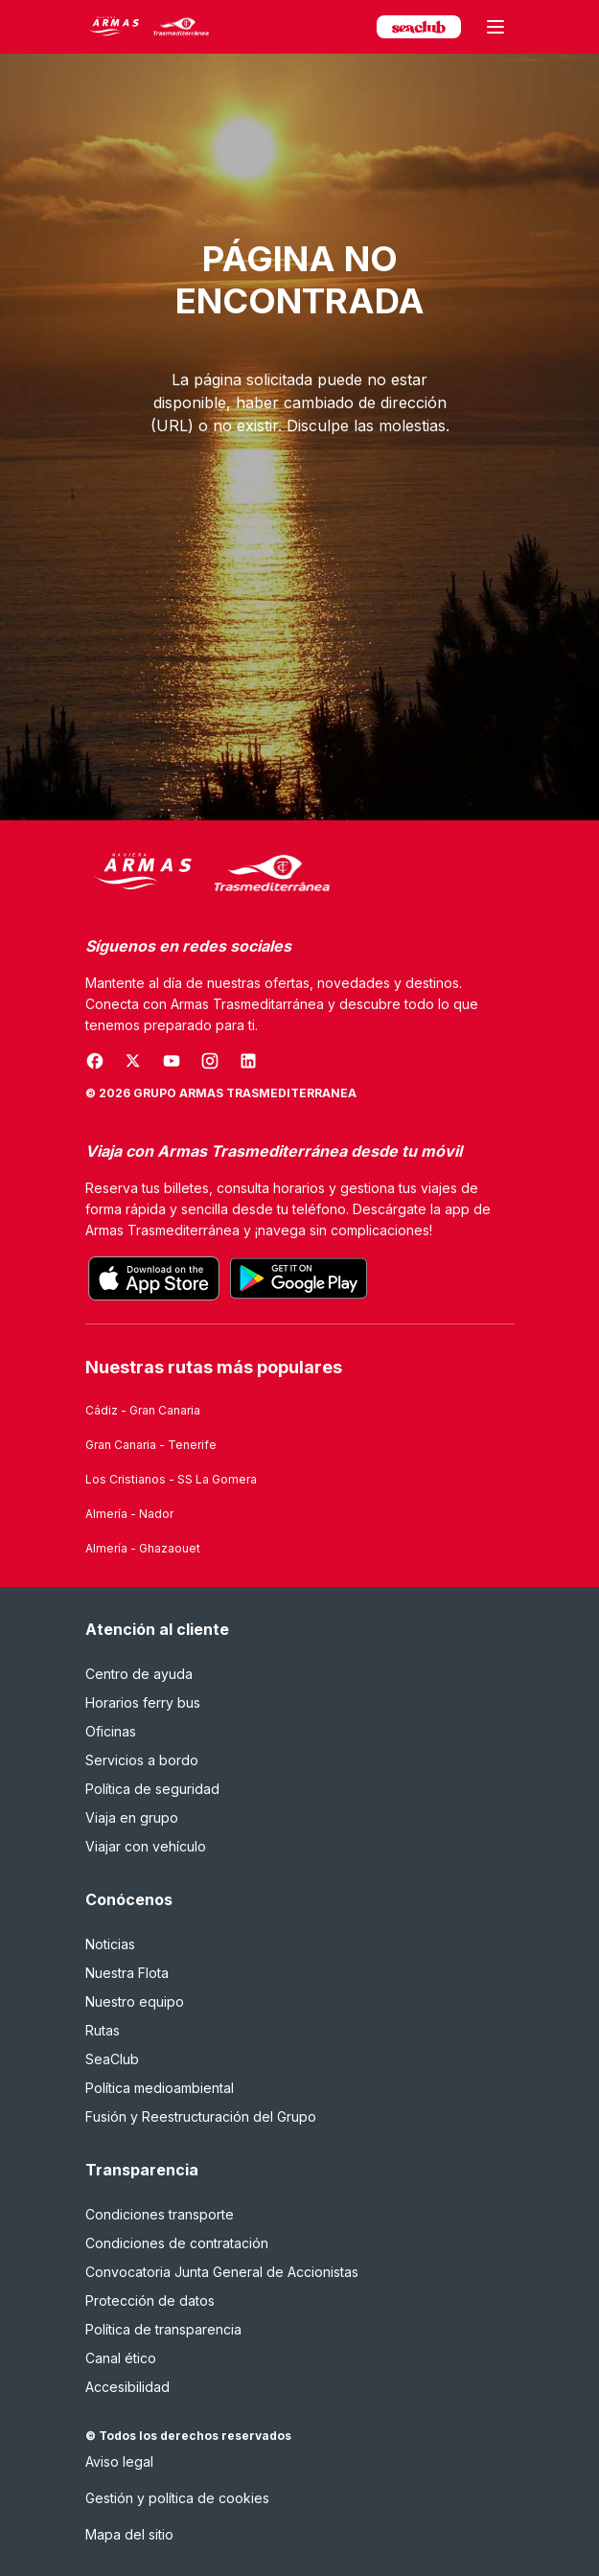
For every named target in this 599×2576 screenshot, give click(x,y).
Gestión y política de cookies (177, 2498)
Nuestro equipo (134, 2001)
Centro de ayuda (139, 1674)
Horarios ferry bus (142, 1702)
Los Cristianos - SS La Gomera (171, 1479)
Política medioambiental (159, 2088)
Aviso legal (119, 2461)
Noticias (110, 1944)
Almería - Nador (129, 1513)
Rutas (102, 2030)
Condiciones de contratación (176, 2243)
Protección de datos (150, 2300)
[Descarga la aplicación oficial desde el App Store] (153, 1278)
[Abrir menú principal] (495, 27)
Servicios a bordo (141, 1760)
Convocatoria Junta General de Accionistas (221, 2272)
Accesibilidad (127, 2387)
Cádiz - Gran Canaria (142, 1410)
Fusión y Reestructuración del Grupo (200, 2116)
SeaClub (112, 2059)
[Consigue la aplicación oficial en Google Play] (298, 1278)
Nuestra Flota (127, 1973)
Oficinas (110, 1731)
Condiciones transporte (159, 2214)
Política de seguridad (152, 1789)
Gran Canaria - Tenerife (151, 1445)
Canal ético (120, 2358)
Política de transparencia (163, 2329)
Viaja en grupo (131, 1817)
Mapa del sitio (129, 2534)
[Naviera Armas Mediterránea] (208, 873)
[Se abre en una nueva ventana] (94, 1060)
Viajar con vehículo (145, 1846)
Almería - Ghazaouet (142, 1548)
